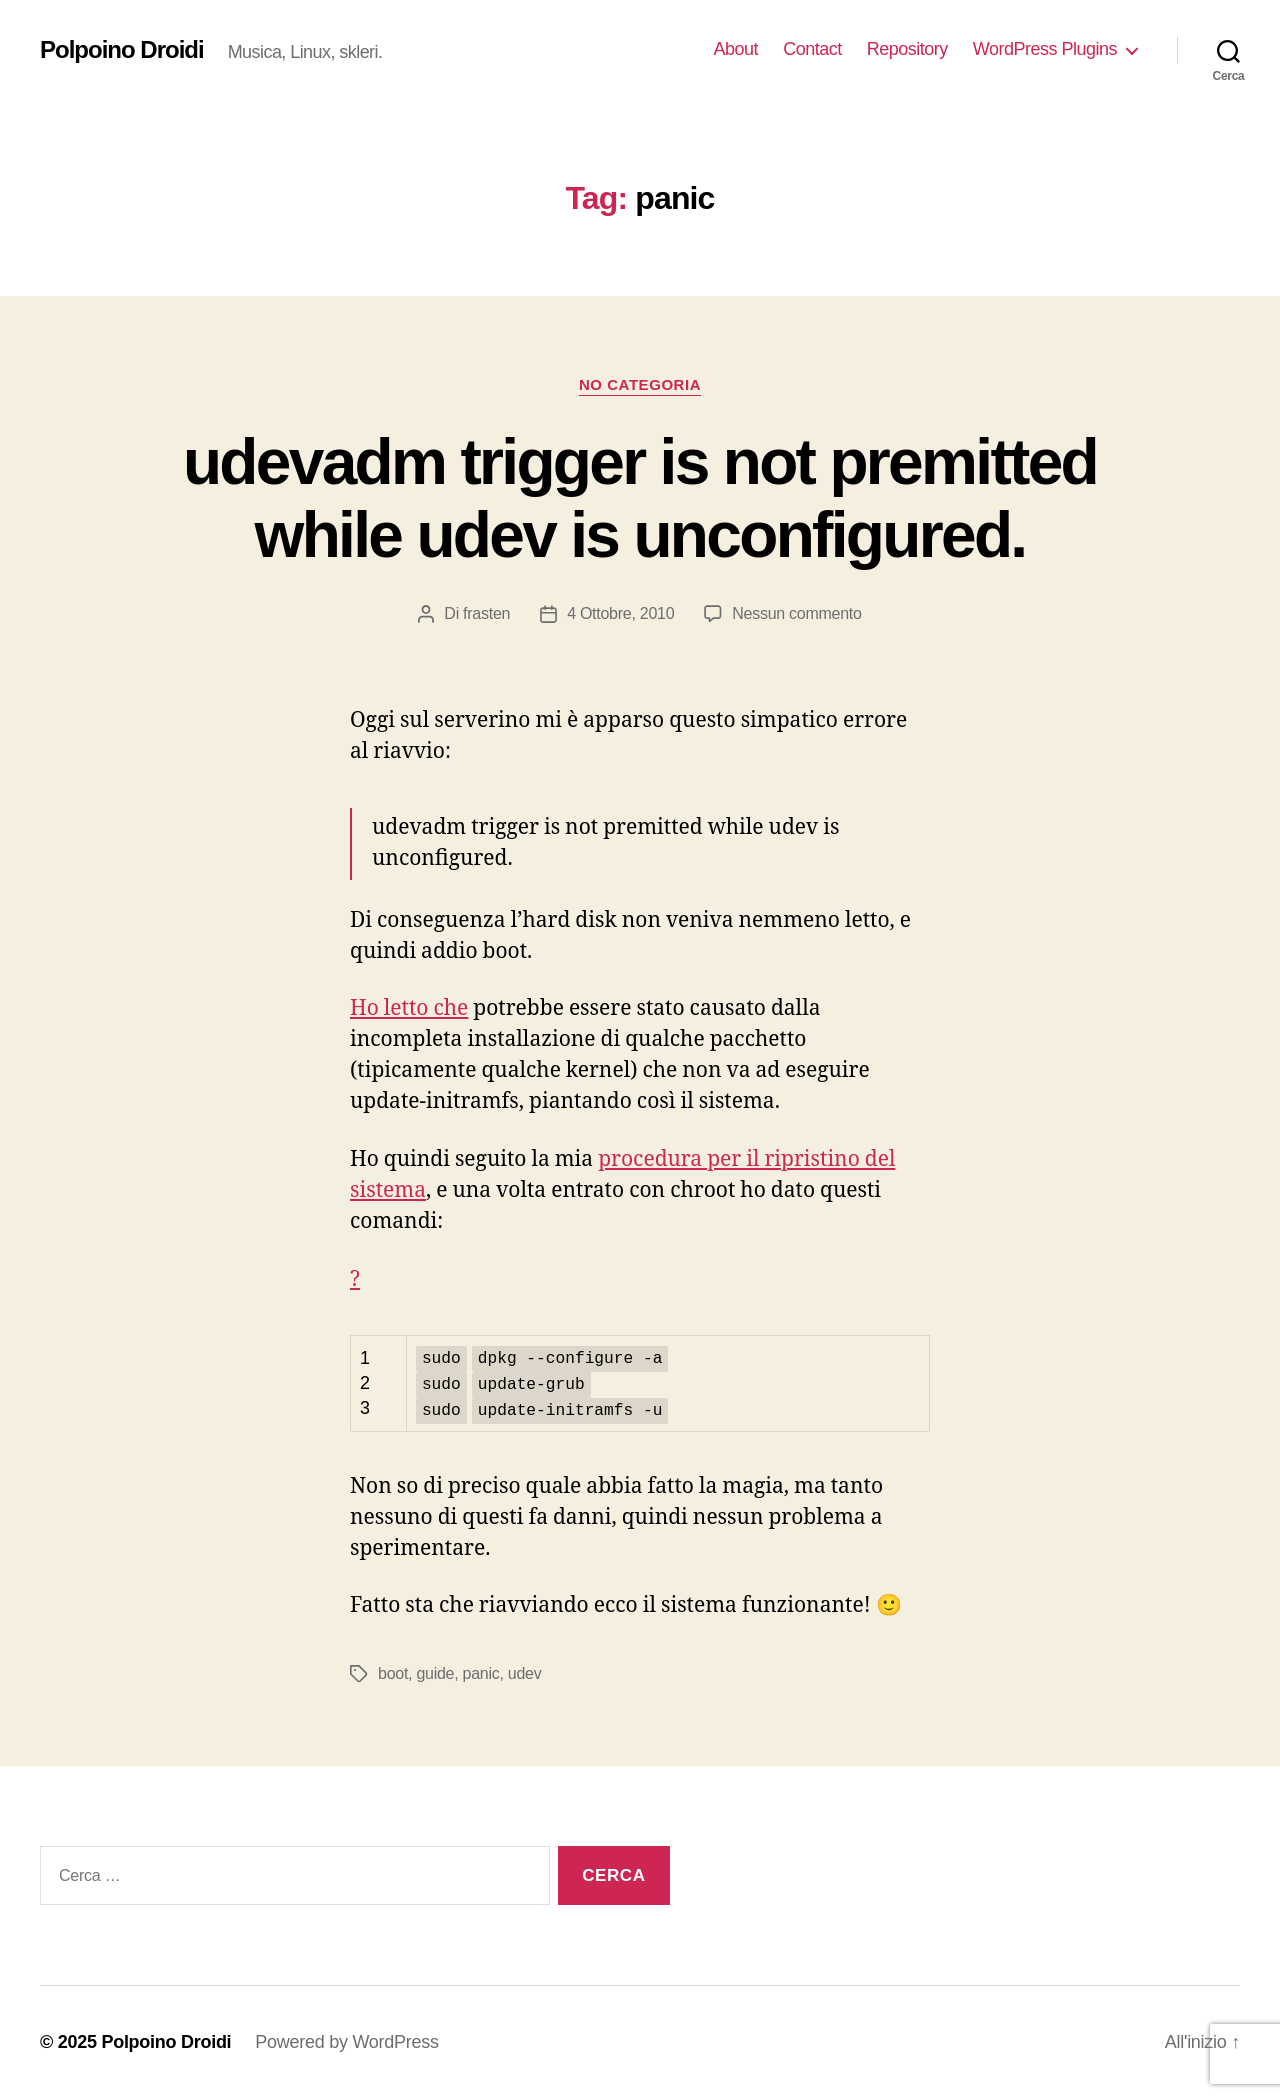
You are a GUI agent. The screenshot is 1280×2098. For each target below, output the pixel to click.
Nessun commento (796, 613)
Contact (812, 49)
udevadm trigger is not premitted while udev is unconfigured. (640, 498)
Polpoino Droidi (122, 50)
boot (393, 1672)
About (736, 49)
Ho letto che (409, 1008)
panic (481, 1672)
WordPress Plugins (1045, 49)
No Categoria (640, 384)
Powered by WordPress (346, 2041)
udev (525, 1672)
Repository (907, 49)
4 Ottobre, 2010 (620, 613)
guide (435, 1672)
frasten (486, 613)
